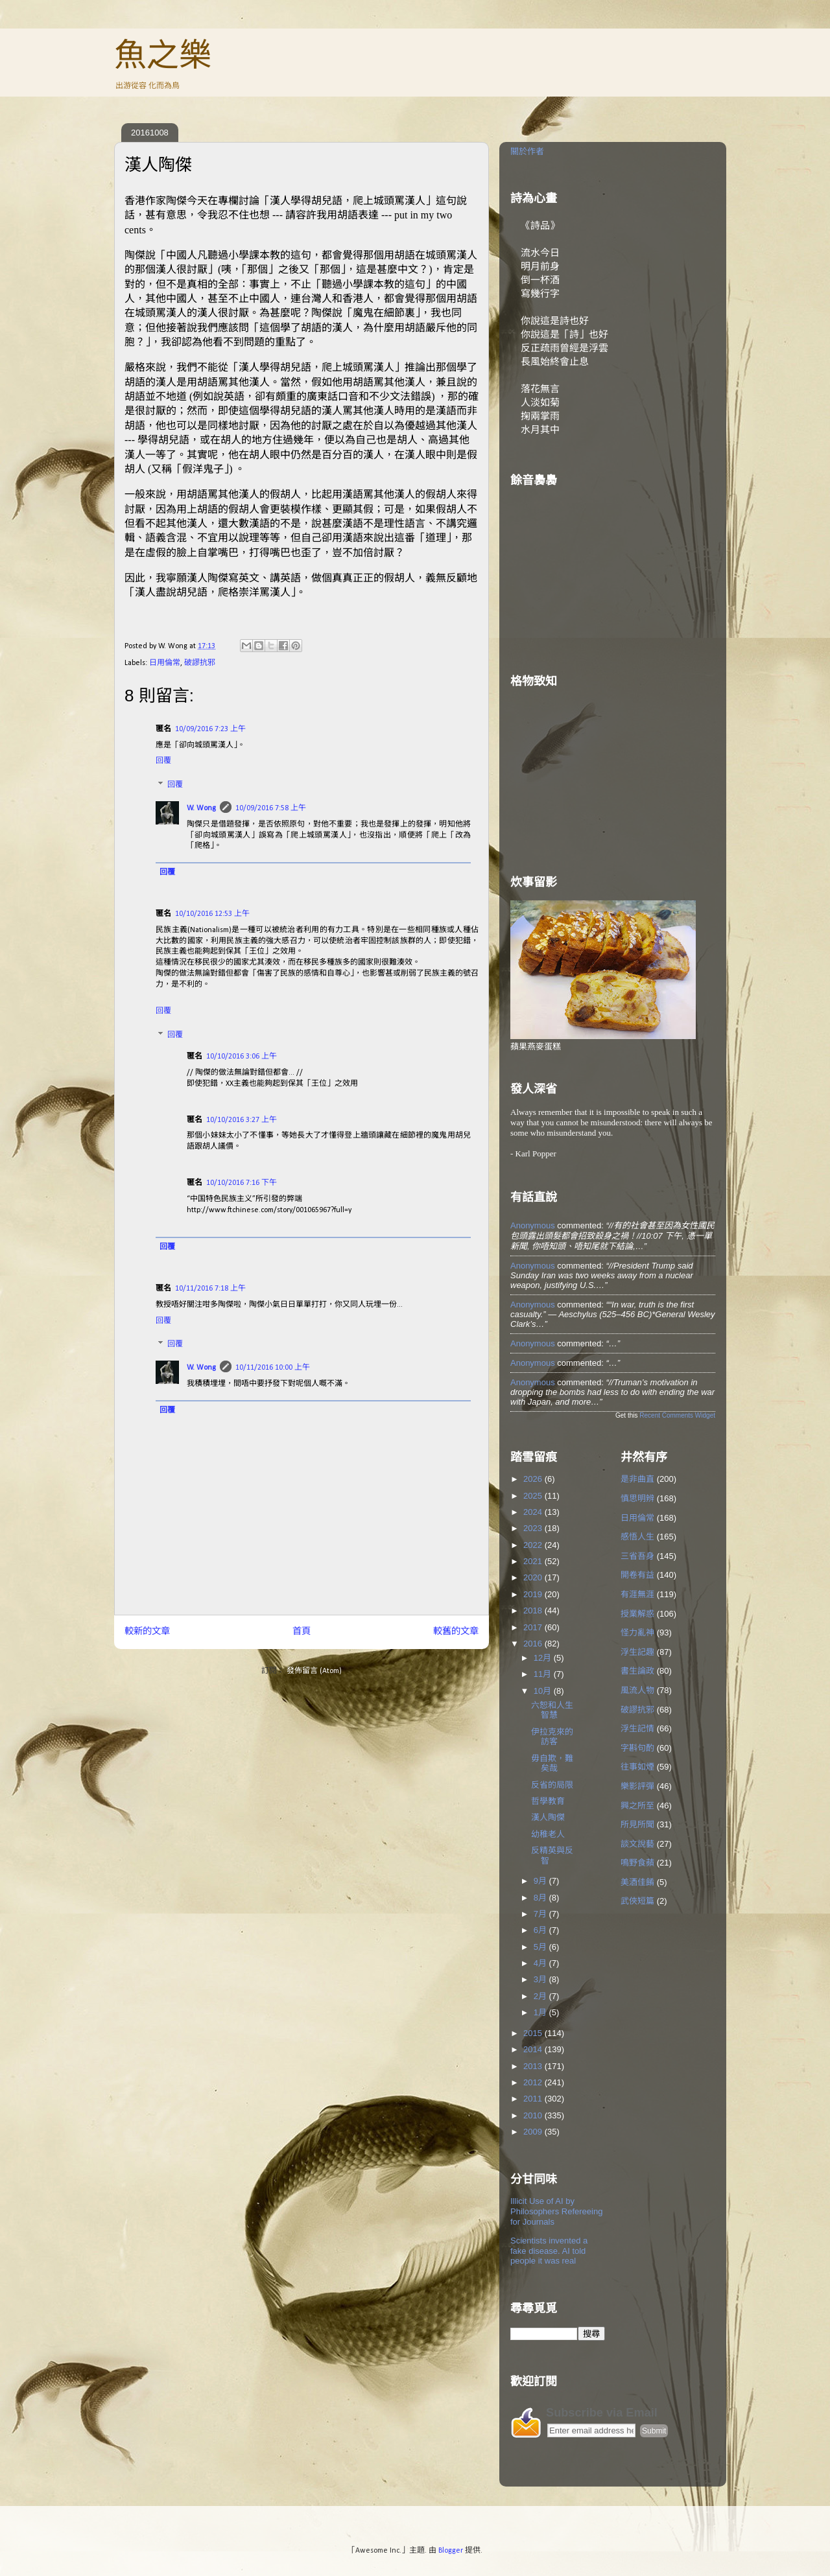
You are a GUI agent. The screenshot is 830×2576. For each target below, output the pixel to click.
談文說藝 (637, 1844)
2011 (534, 2098)
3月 (541, 1979)
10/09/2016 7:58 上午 (270, 808)
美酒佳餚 (637, 1882)
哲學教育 (548, 1801)
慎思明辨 (637, 1498)
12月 (544, 1658)
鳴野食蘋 (637, 1863)
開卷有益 (637, 1575)
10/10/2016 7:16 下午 (241, 1183)
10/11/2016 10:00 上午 (272, 1368)
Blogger (450, 2551)
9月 (541, 1881)
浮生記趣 (637, 1652)
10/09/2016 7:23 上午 (210, 729)
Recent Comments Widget (677, 1415)
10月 (544, 1691)
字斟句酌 (637, 1748)
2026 (534, 1479)
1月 (541, 2012)
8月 (541, 1898)
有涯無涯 (637, 1594)
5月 (541, 1947)
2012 (534, 2082)
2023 (534, 1528)
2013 (534, 2066)
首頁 (301, 1632)
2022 (534, 1545)
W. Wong (201, 808)
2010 (534, 2115)
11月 (544, 1674)
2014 (534, 2049)
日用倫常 (164, 663)
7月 (541, 1914)
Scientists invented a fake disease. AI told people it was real (548, 2251)
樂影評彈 (637, 1786)
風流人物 (637, 1690)
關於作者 (527, 151)
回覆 (163, 761)
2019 (534, 1594)
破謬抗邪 (199, 663)
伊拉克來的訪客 (552, 1737)
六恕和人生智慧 (552, 1710)
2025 (534, 1496)
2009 (534, 2132)
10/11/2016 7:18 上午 (210, 1289)
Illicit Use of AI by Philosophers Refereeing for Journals (556, 2211)
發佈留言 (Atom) (314, 1671)
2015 (534, 2033)
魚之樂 (162, 55)
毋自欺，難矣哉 (552, 1763)
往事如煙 (637, 1767)
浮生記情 (637, 1728)
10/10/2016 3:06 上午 (241, 1056)
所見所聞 (637, 1824)
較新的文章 (147, 1632)
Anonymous (532, 1225)
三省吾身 (637, 1556)
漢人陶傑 (548, 1817)
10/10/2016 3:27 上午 (241, 1120)
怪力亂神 (637, 1632)
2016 (534, 1643)
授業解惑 (637, 1614)
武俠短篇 (637, 1901)
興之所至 (637, 1805)
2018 (534, 1610)
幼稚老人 (548, 1834)
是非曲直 (637, 1479)
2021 (534, 1561)
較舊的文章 (456, 1632)
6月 (541, 1930)
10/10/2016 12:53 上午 (212, 914)
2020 (534, 1577)
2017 (534, 1627)
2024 (534, 1512)
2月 (541, 1996)
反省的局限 (552, 1785)
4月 (541, 1963)
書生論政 (637, 1671)
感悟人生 (637, 1536)
